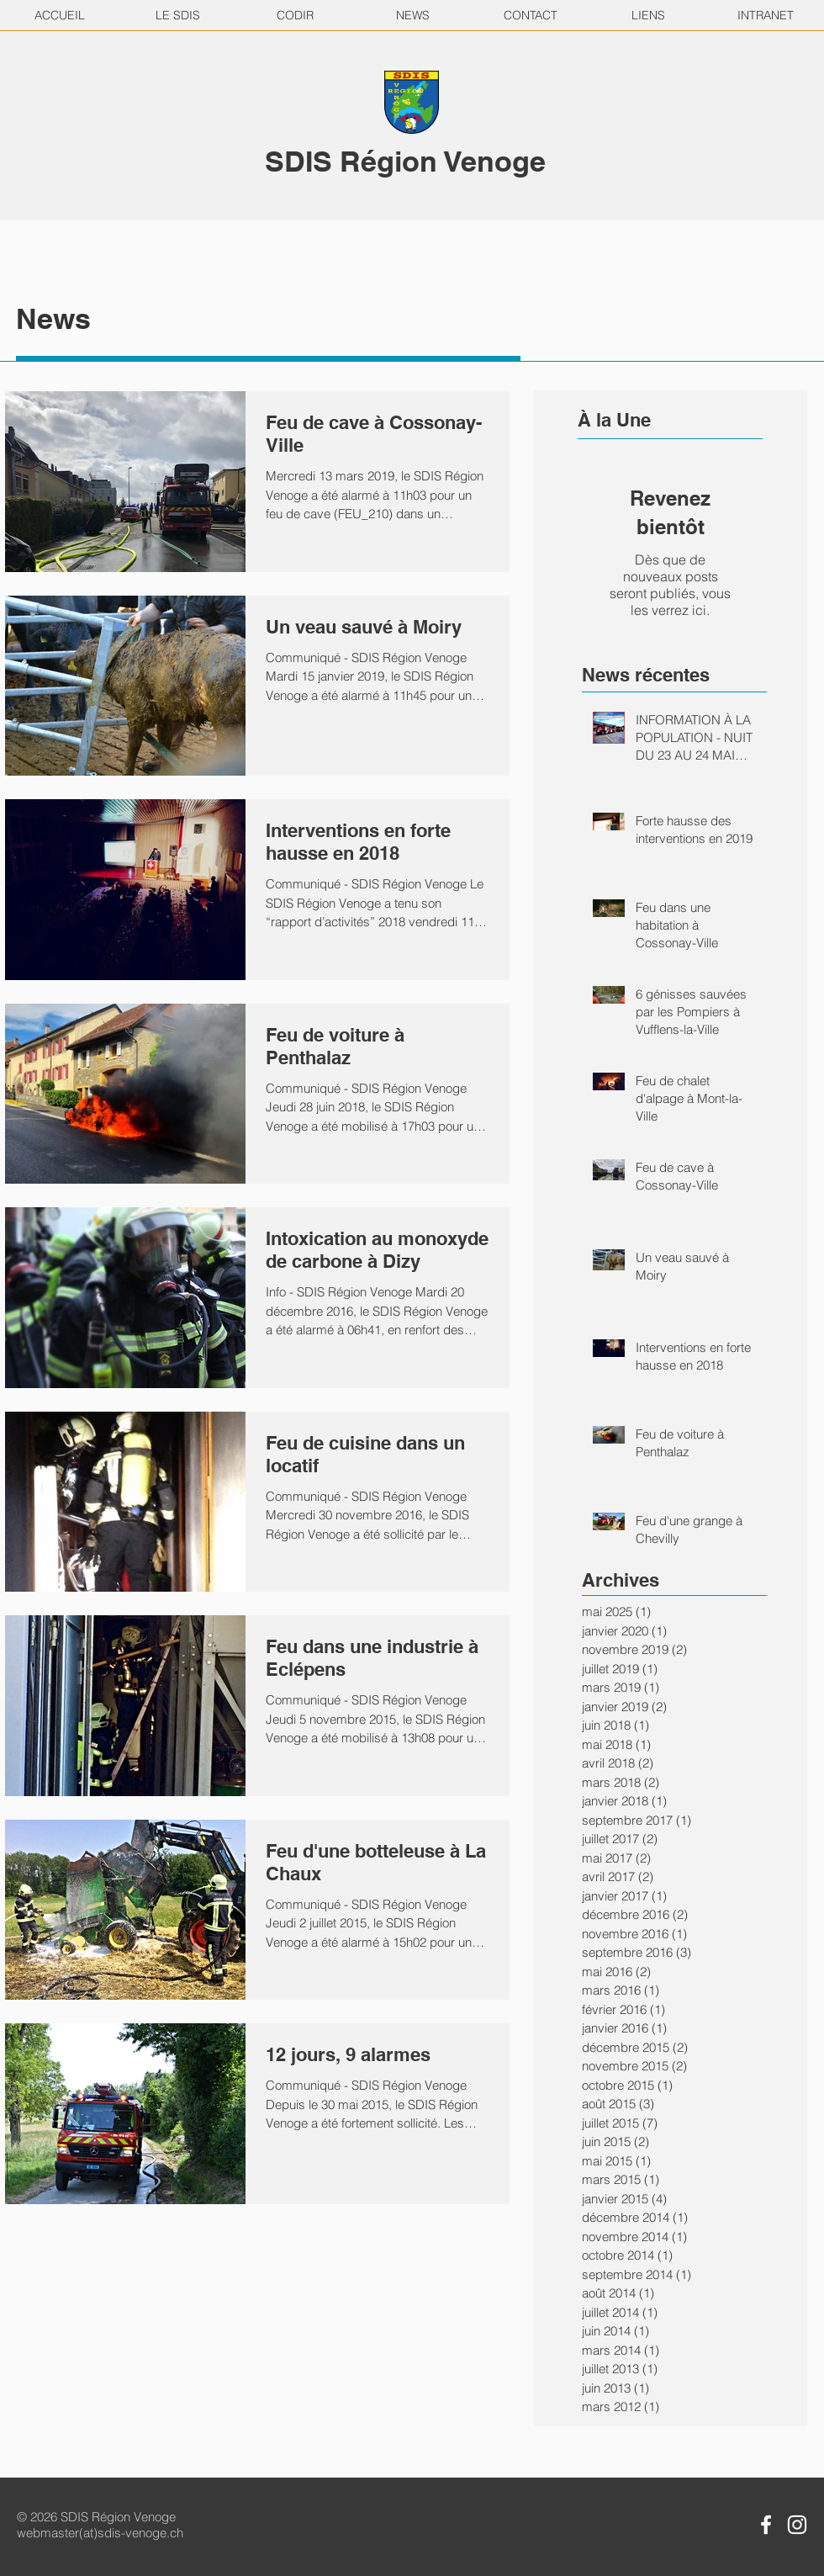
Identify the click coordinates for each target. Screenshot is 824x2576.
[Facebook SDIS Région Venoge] (766, 2524)
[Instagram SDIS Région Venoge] (797, 2524)
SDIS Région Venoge (405, 161)
